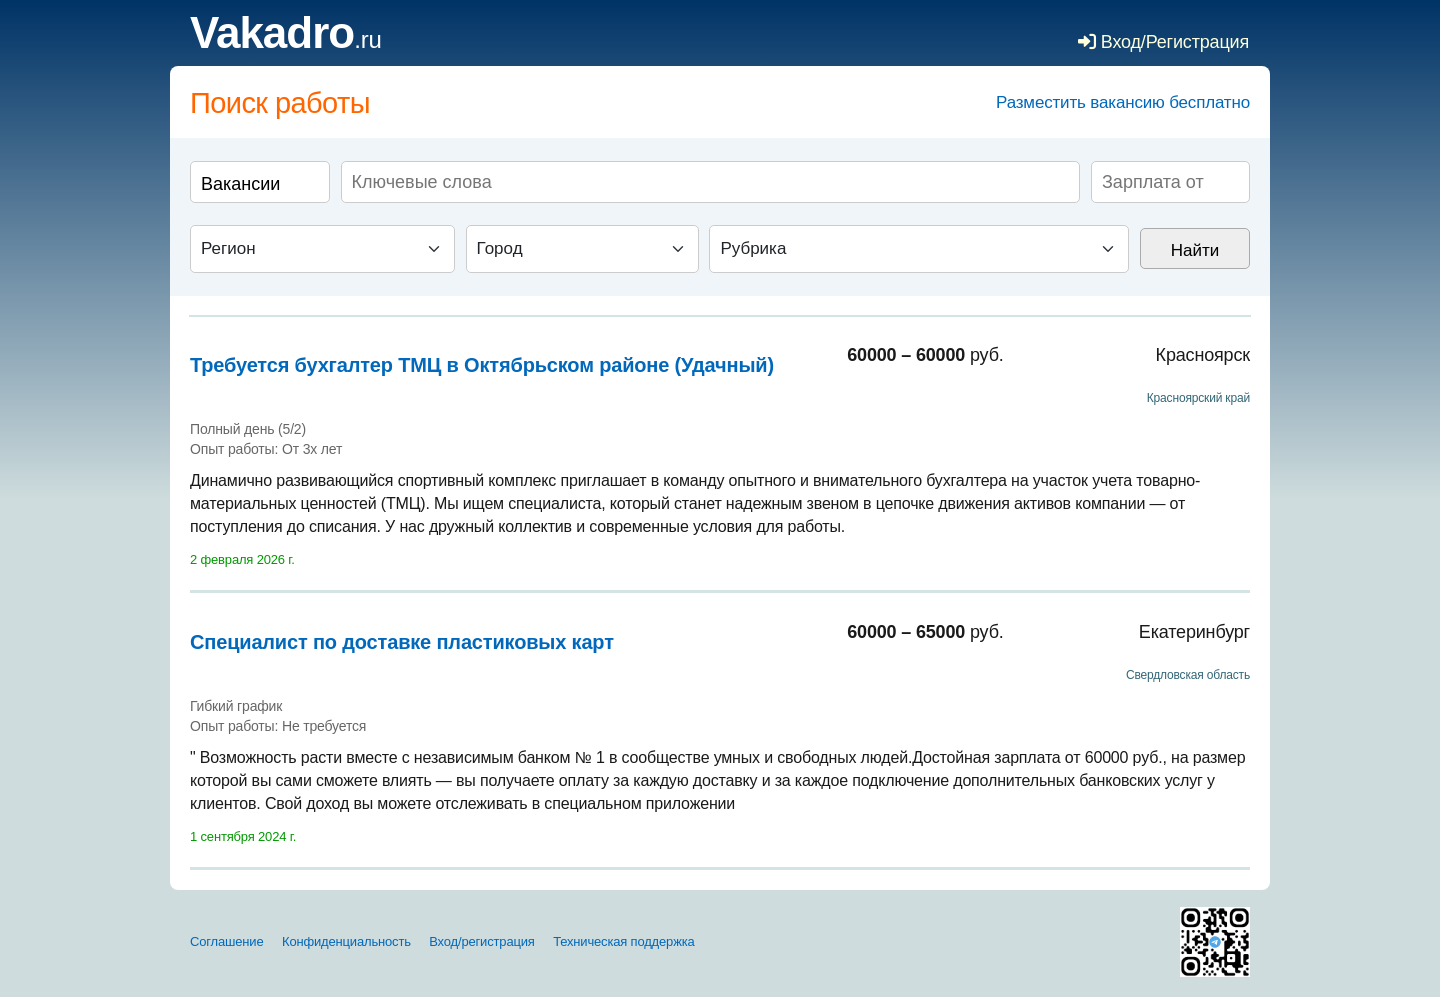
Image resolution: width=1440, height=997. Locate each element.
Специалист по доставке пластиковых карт (402, 642)
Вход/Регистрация (1163, 42)
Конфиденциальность (346, 941)
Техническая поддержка (623, 941)
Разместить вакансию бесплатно (1123, 102)
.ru (286, 39)
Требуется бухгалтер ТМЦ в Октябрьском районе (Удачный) (482, 365)
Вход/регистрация (481, 941)
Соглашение (227, 941)
